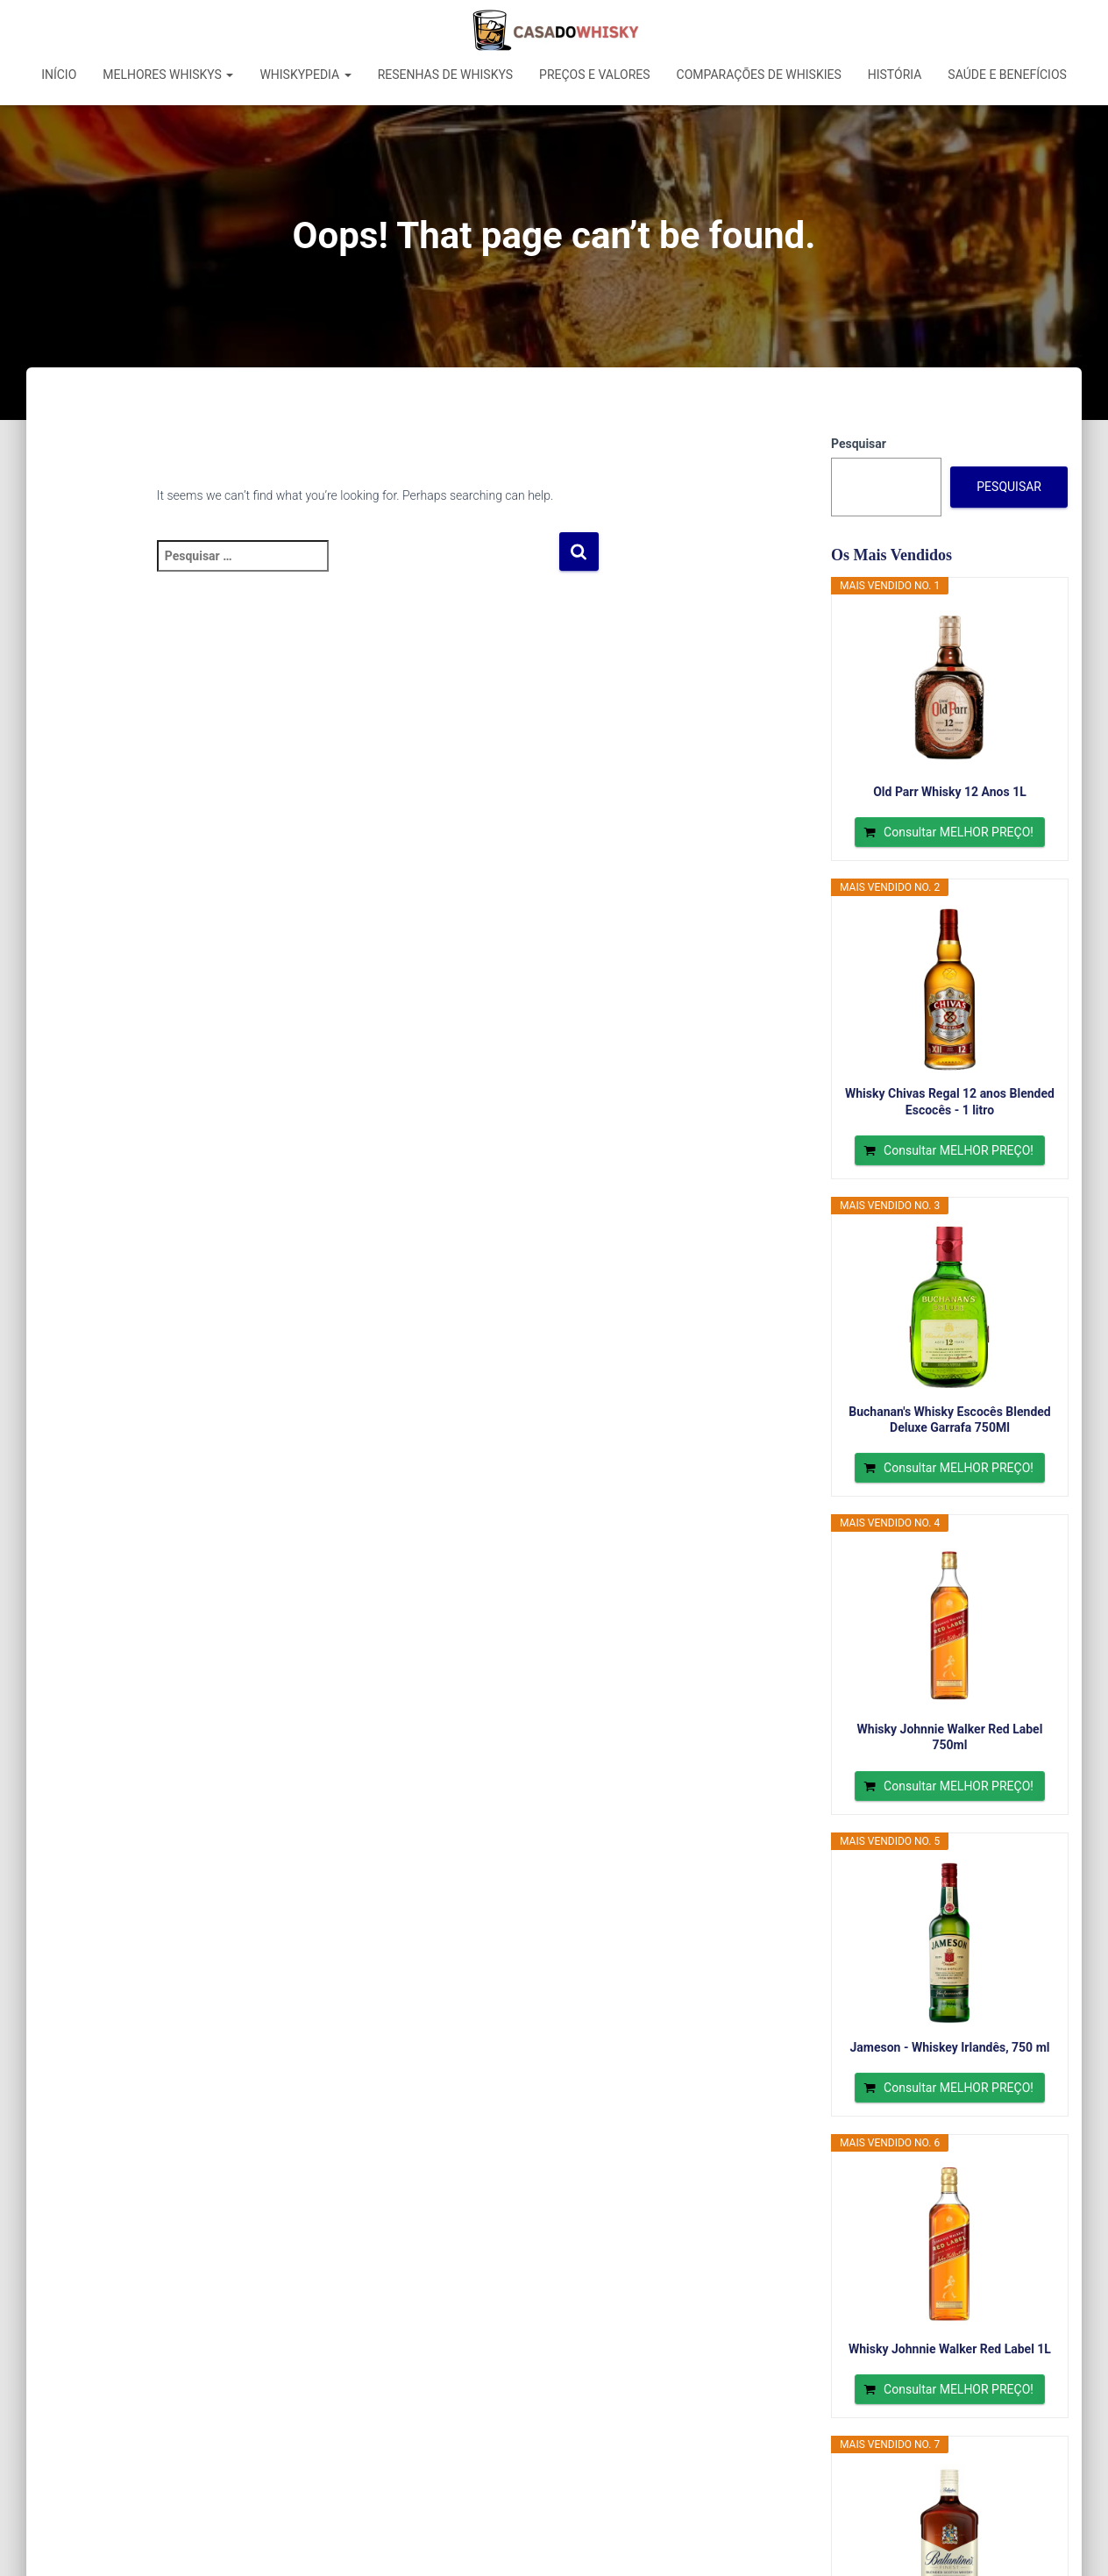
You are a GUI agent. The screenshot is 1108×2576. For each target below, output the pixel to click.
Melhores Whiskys (168, 75)
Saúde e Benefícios (1007, 75)
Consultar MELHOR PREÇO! (958, 832)
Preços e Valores (594, 75)
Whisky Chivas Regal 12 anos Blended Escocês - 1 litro (950, 1101)
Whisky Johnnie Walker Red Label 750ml (950, 1737)
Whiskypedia (305, 75)
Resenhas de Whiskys (445, 75)
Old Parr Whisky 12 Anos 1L (949, 792)
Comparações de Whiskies (759, 75)
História (895, 75)
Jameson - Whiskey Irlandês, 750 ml (949, 2047)
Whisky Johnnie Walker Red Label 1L (950, 2349)
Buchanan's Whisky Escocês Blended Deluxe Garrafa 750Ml (949, 1419)
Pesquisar (858, 444)
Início (58, 75)
